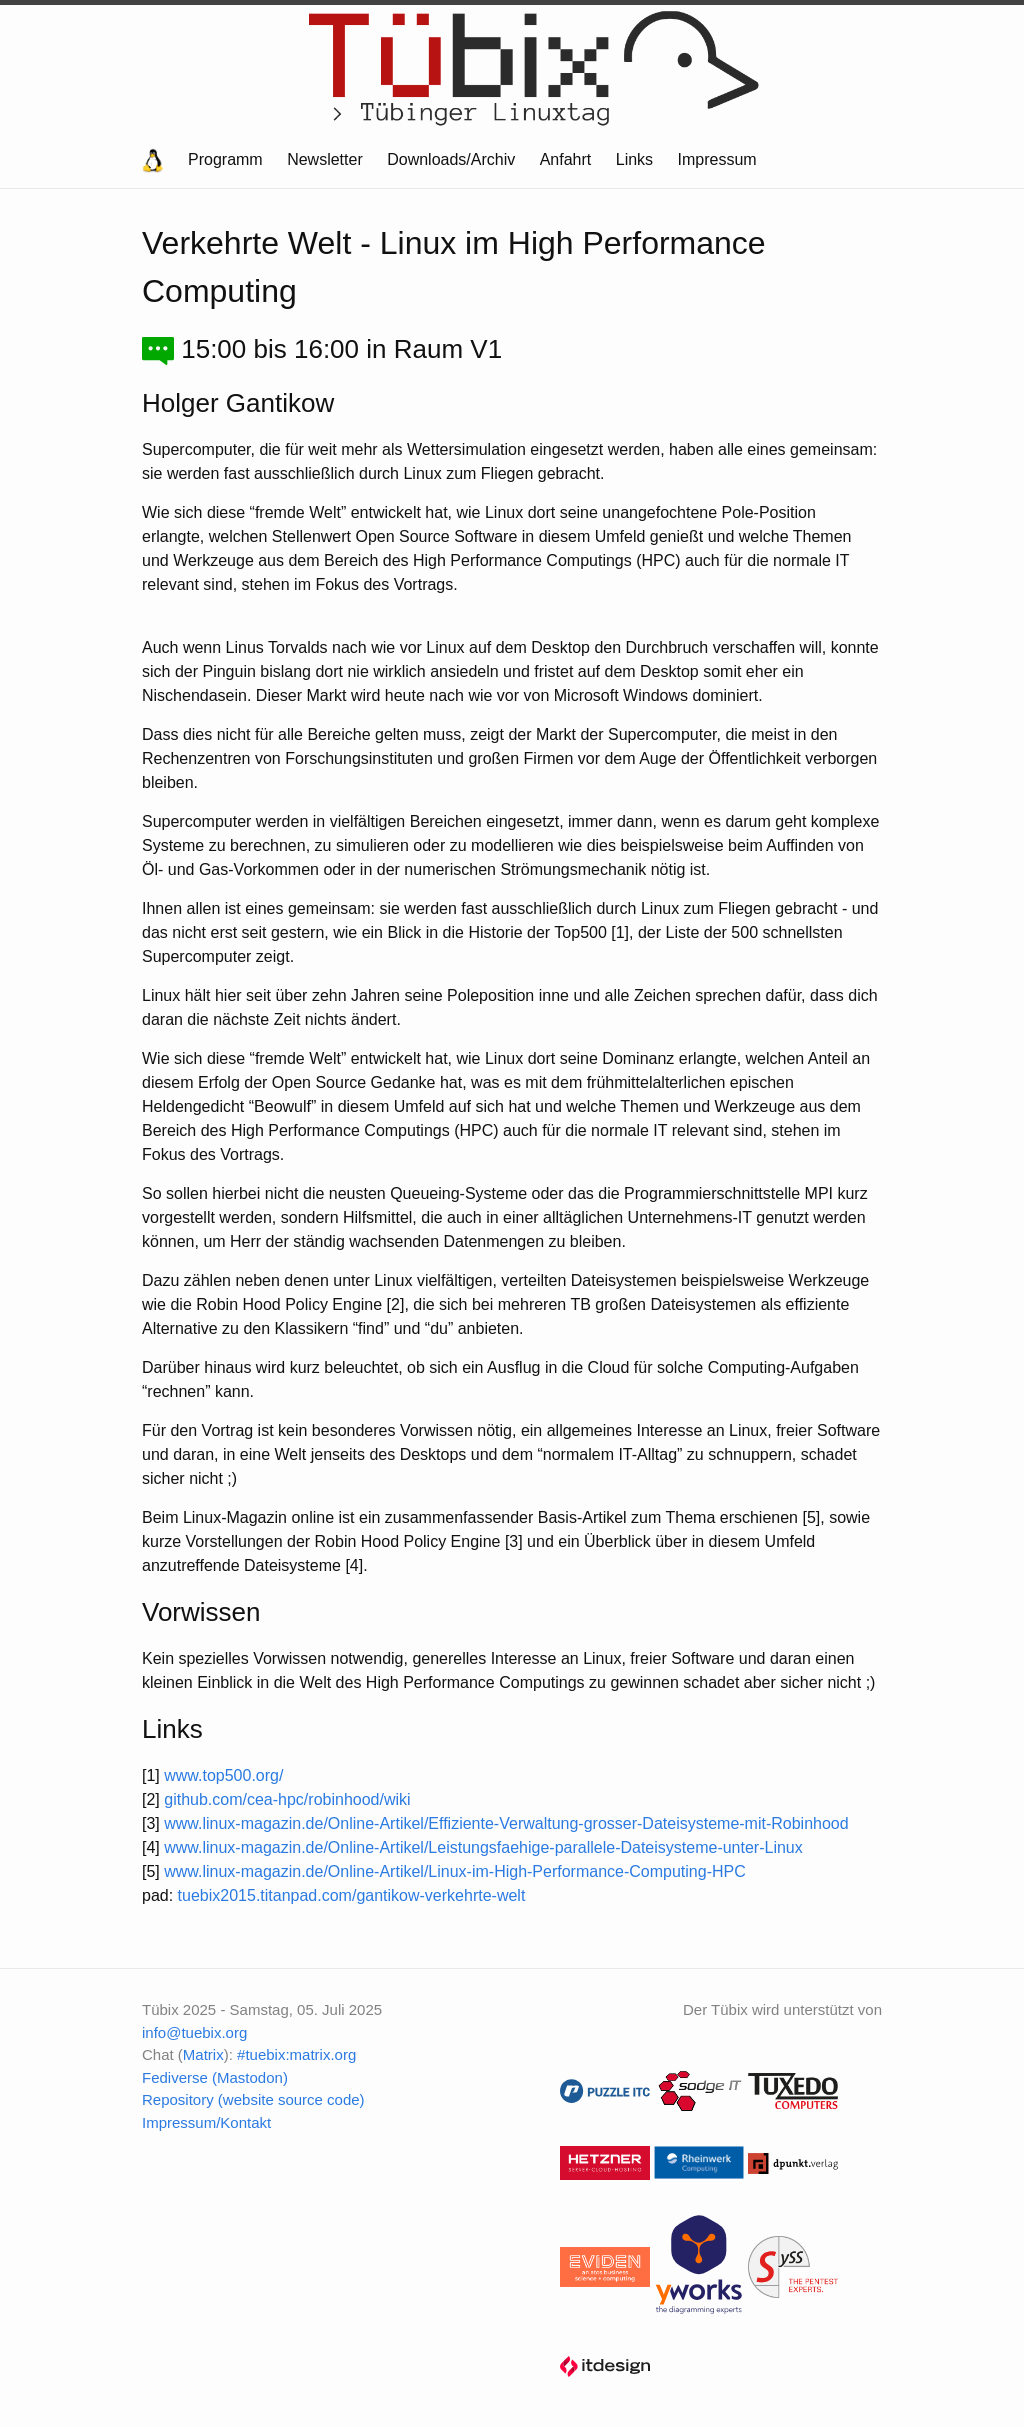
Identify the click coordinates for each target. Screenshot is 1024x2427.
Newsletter (325, 159)
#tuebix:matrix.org (296, 2054)
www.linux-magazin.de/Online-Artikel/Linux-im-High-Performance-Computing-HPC (455, 1871)
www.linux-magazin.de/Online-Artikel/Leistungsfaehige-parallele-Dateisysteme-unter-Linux (483, 1847)
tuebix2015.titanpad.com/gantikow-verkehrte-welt (352, 1895)
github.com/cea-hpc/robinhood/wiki (287, 1799)
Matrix (203, 2054)
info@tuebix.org (194, 2032)
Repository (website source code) (253, 2099)
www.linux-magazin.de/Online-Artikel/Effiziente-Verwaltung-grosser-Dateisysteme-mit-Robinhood (506, 1823)
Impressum (717, 159)
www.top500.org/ (223, 1775)
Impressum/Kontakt (206, 2122)
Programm (225, 159)
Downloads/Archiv (451, 159)
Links (634, 159)
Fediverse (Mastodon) (215, 2077)
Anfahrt (566, 159)
